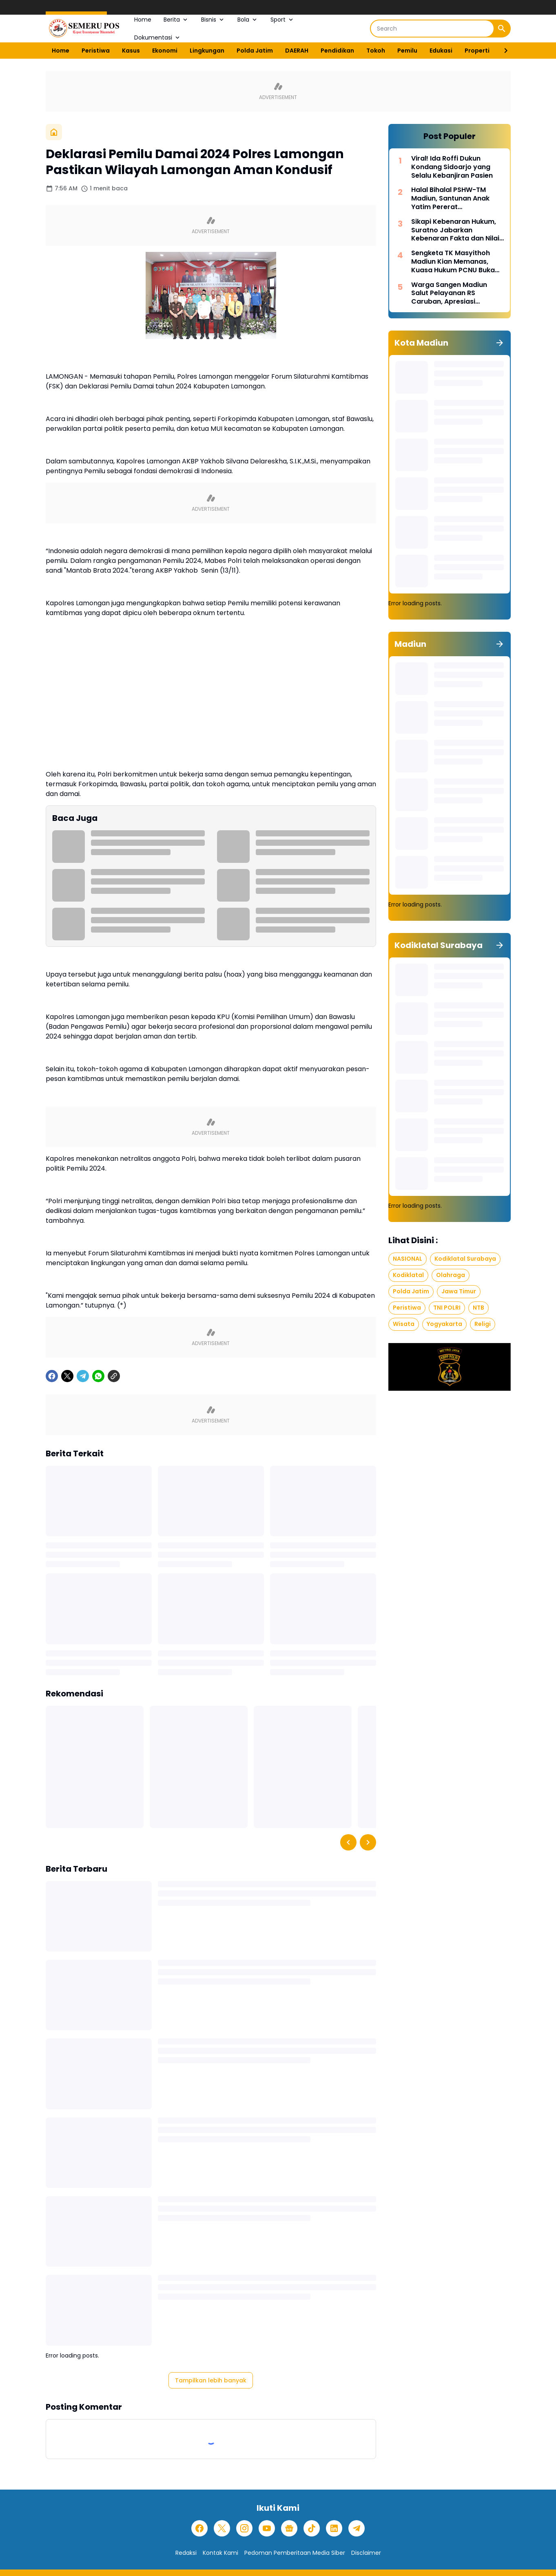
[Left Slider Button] (348, 1842)
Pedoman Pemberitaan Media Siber (294, 2553)
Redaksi (186, 2553)
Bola (247, 19)
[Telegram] (83, 1376)
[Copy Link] (114, 1376)
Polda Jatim (255, 50)
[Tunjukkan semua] (500, 343)
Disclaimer (366, 2553)
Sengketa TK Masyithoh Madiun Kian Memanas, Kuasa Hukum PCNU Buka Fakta (453, 261)
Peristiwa (96, 50)
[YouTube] (267, 2528)
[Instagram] (244, 2528)
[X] (67, 1376)
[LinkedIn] (334, 2528)
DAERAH (296, 50)
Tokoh (375, 50)
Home (142, 19)
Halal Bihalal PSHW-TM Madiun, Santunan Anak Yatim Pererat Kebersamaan (450, 198)
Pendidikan (337, 50)
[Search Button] (502, 28)
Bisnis (213, 19)
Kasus (131, 50)
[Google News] (289, 2528)
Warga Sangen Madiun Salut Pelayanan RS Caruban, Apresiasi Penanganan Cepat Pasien (455, 293)
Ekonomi (164, 50)
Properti (477, 50)
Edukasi (441, 50)
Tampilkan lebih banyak (210, 2380)
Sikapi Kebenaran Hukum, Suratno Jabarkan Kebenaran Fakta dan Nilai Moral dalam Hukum (455, 230)
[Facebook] (52, 1376)
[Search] (432, 28)
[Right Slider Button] (502, 50)
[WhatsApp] (98, 1376)
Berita (176, 19)
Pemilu (407, 50)
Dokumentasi (157, 37)
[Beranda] (54, 132)
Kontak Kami (220, 2553)
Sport (282, 19)
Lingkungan (207, 50)
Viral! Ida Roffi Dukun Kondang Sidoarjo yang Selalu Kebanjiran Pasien (452, 167)
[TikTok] (311, 2528)
